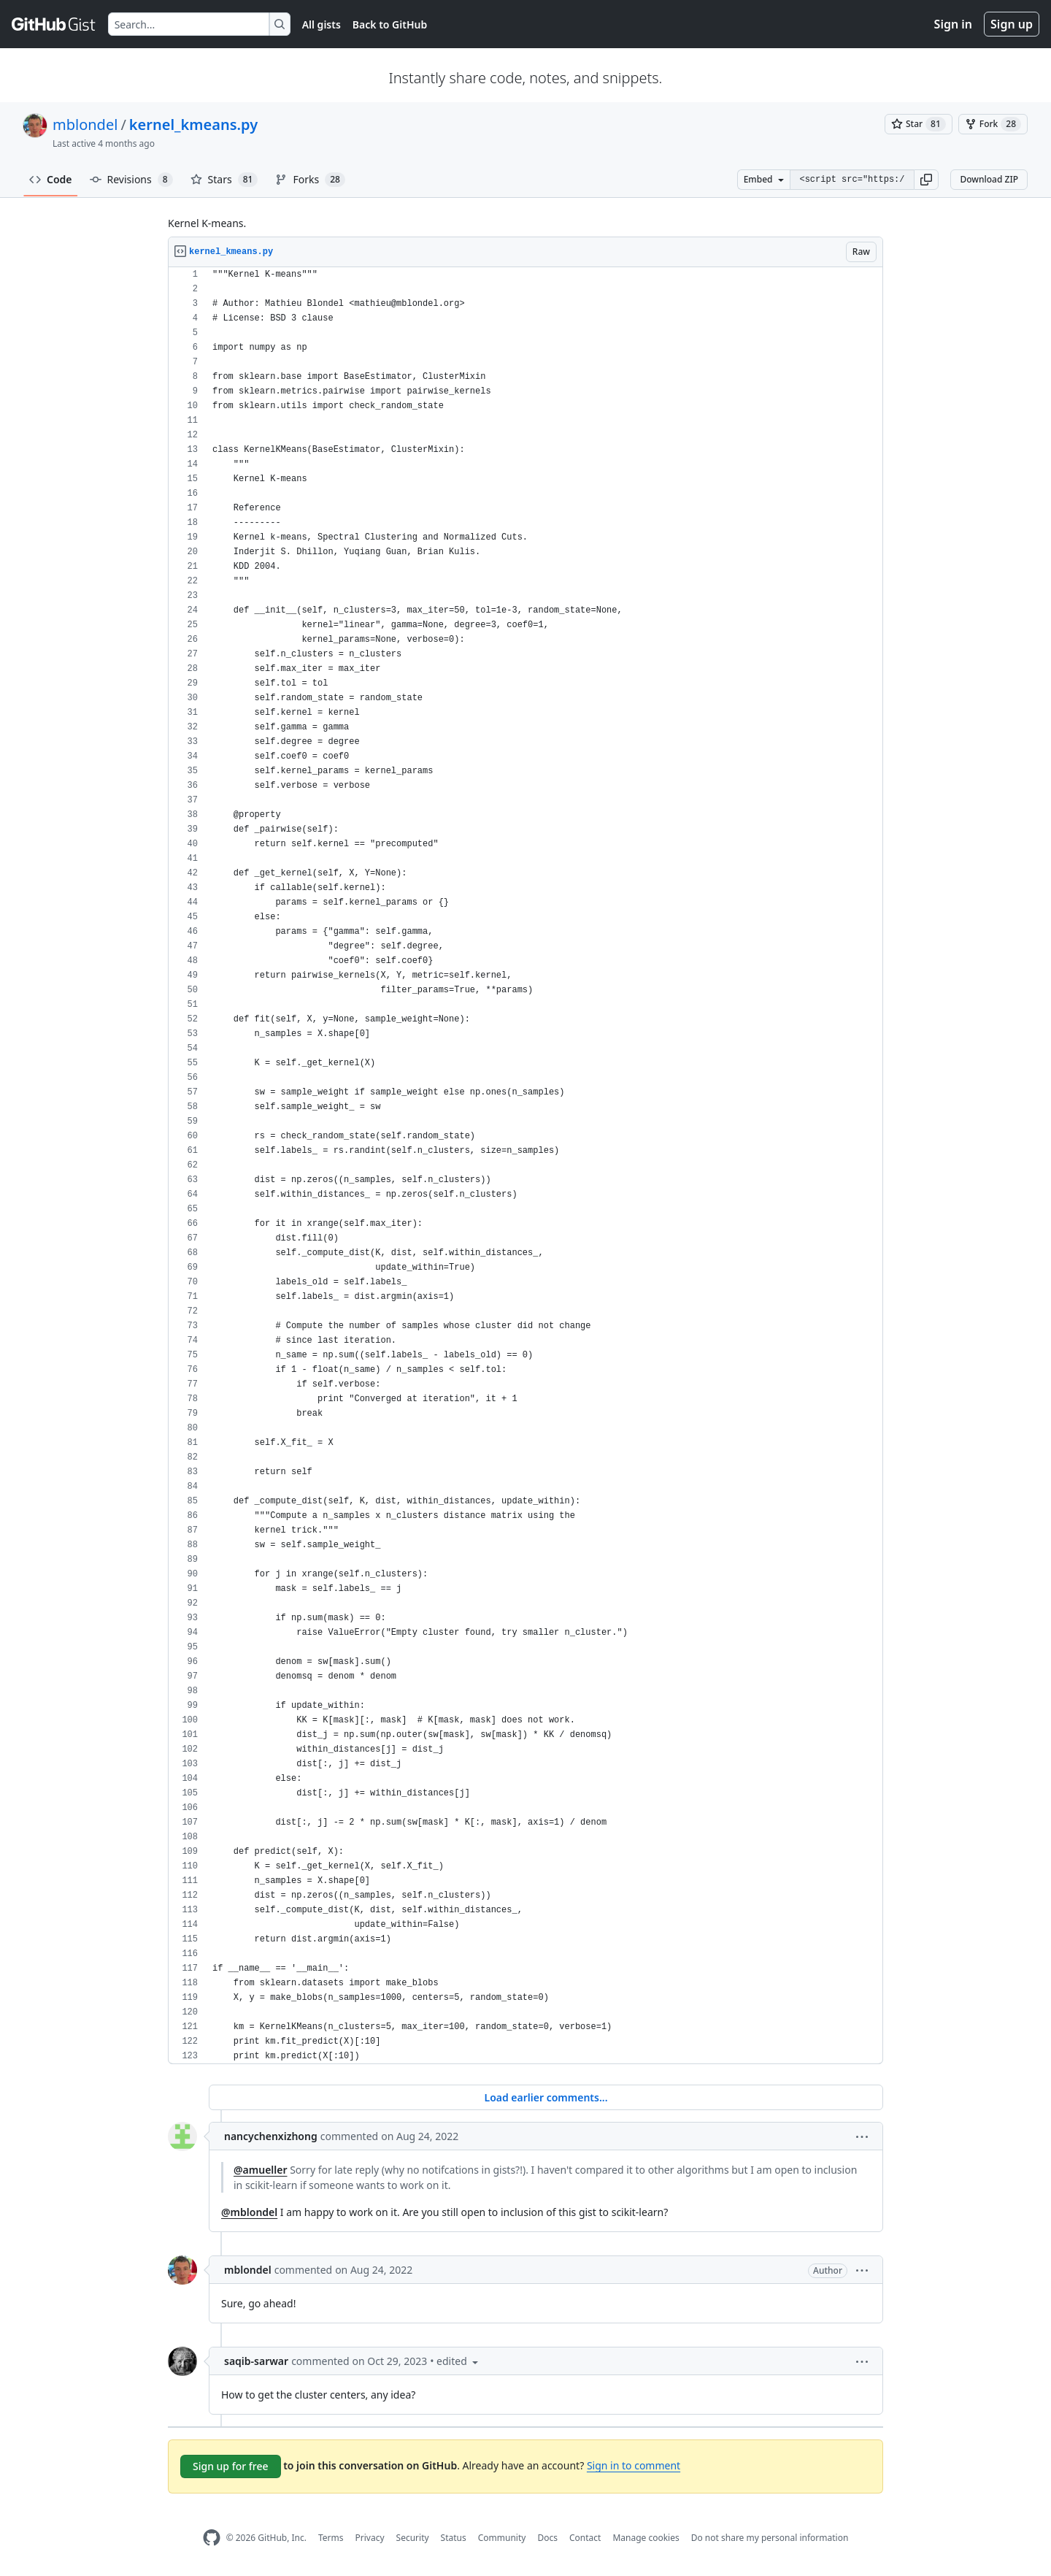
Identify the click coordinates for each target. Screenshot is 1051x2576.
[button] (926, 179)
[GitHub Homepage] (211, 2538)
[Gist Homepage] (54, 24)
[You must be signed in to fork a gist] (993, 124)
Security (412, 2537)
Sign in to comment (633, 2465)
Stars (224, 179)
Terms (331, 2537)
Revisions (131, 179)
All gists (321, 24)
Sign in (953, 24)
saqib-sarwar (256, 2361)
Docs (547, 2537)
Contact (585, 2537)
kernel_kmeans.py (193, 124)
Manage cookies (645, 2537)
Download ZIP (989, 179)
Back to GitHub (390, 24)
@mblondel (249, 2212)
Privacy (370, 2537)
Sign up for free (231, 2466)
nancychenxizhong (270, 2136)
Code (50, 179)
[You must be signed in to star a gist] (918, 124)
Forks (309, 179)
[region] (525, 1165)
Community (502, 2537)
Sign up (1011, 24)
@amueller (261, 2170)
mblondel (85, 124)
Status (453, 2537)
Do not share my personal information (770, 2537)
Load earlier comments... (545, 2097)
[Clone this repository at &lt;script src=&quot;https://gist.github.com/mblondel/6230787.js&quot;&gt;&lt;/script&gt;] (852, 179)
